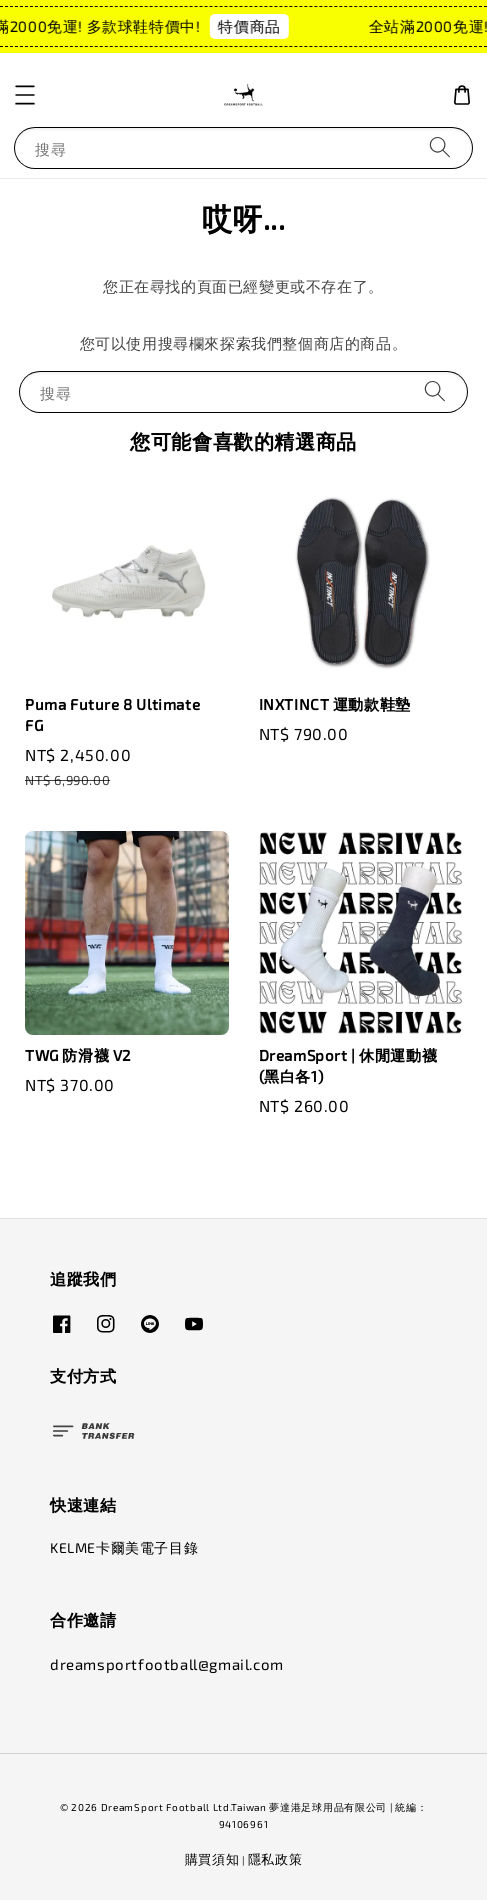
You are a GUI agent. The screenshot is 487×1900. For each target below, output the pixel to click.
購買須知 (212, 1859)
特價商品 (255, 26)
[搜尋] (440, 147)
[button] (25, 95)
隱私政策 (275, 1859)
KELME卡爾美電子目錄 (124, 1547)
